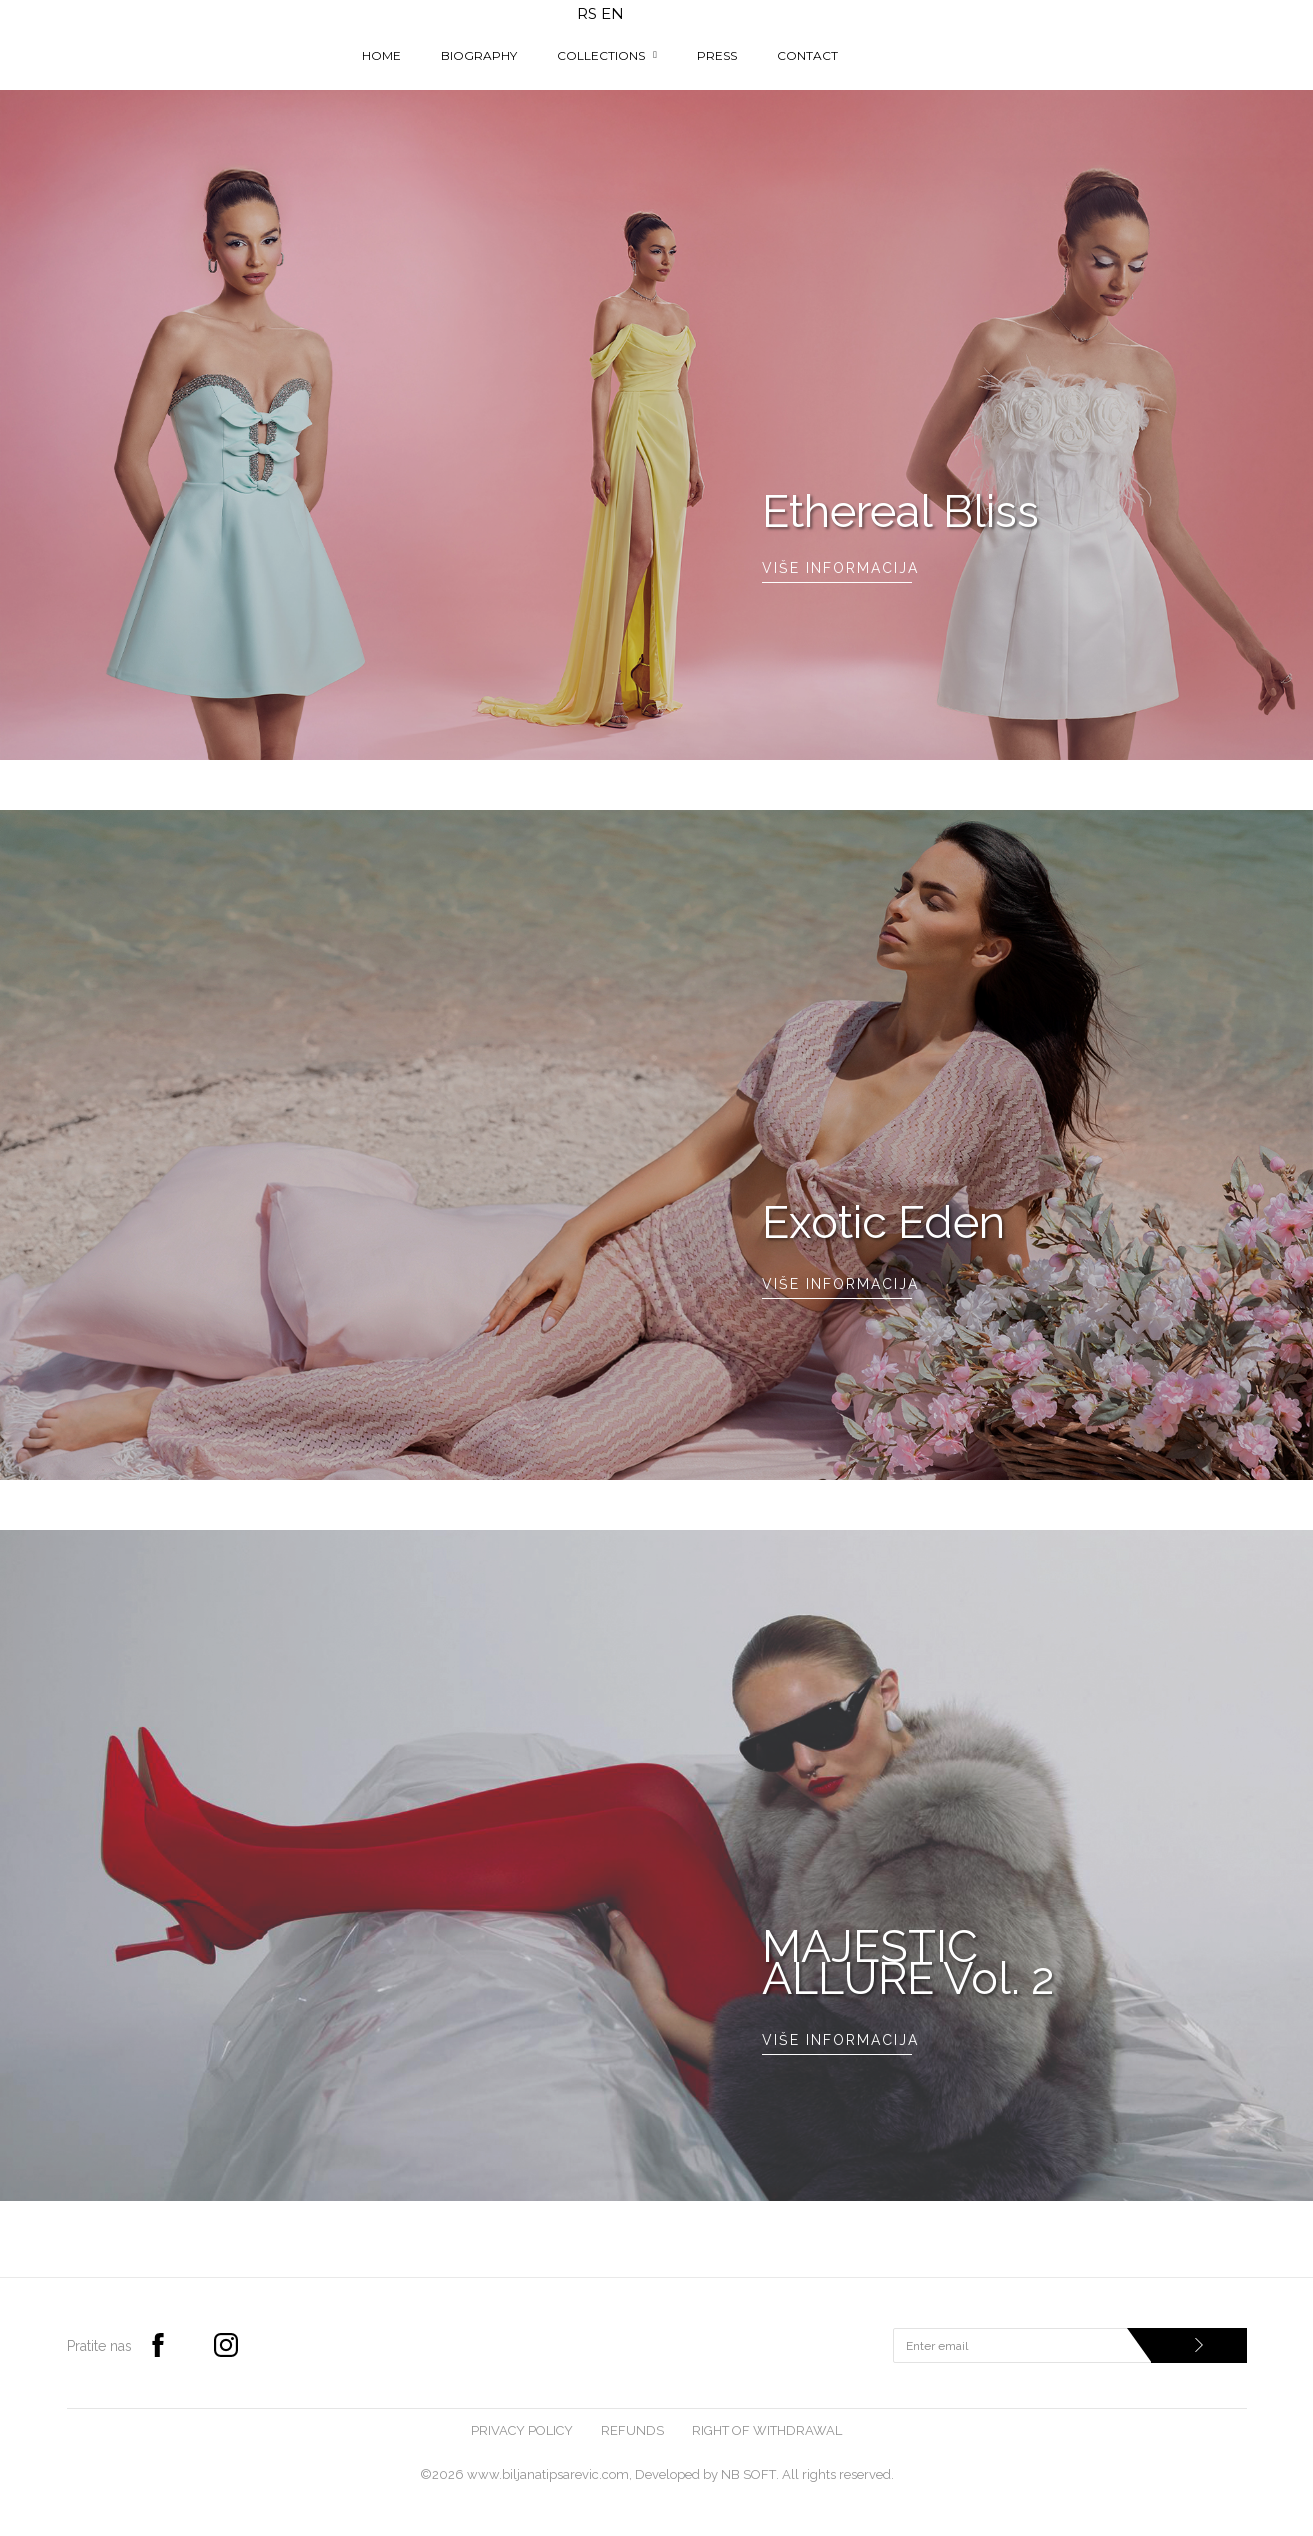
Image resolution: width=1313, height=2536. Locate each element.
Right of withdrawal (767, 2430)
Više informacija (837, 568)
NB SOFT (748, 2474)
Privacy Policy (522, 2430)
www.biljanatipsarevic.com (548, 2474)
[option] (656, 425)
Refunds (632, 2430)
